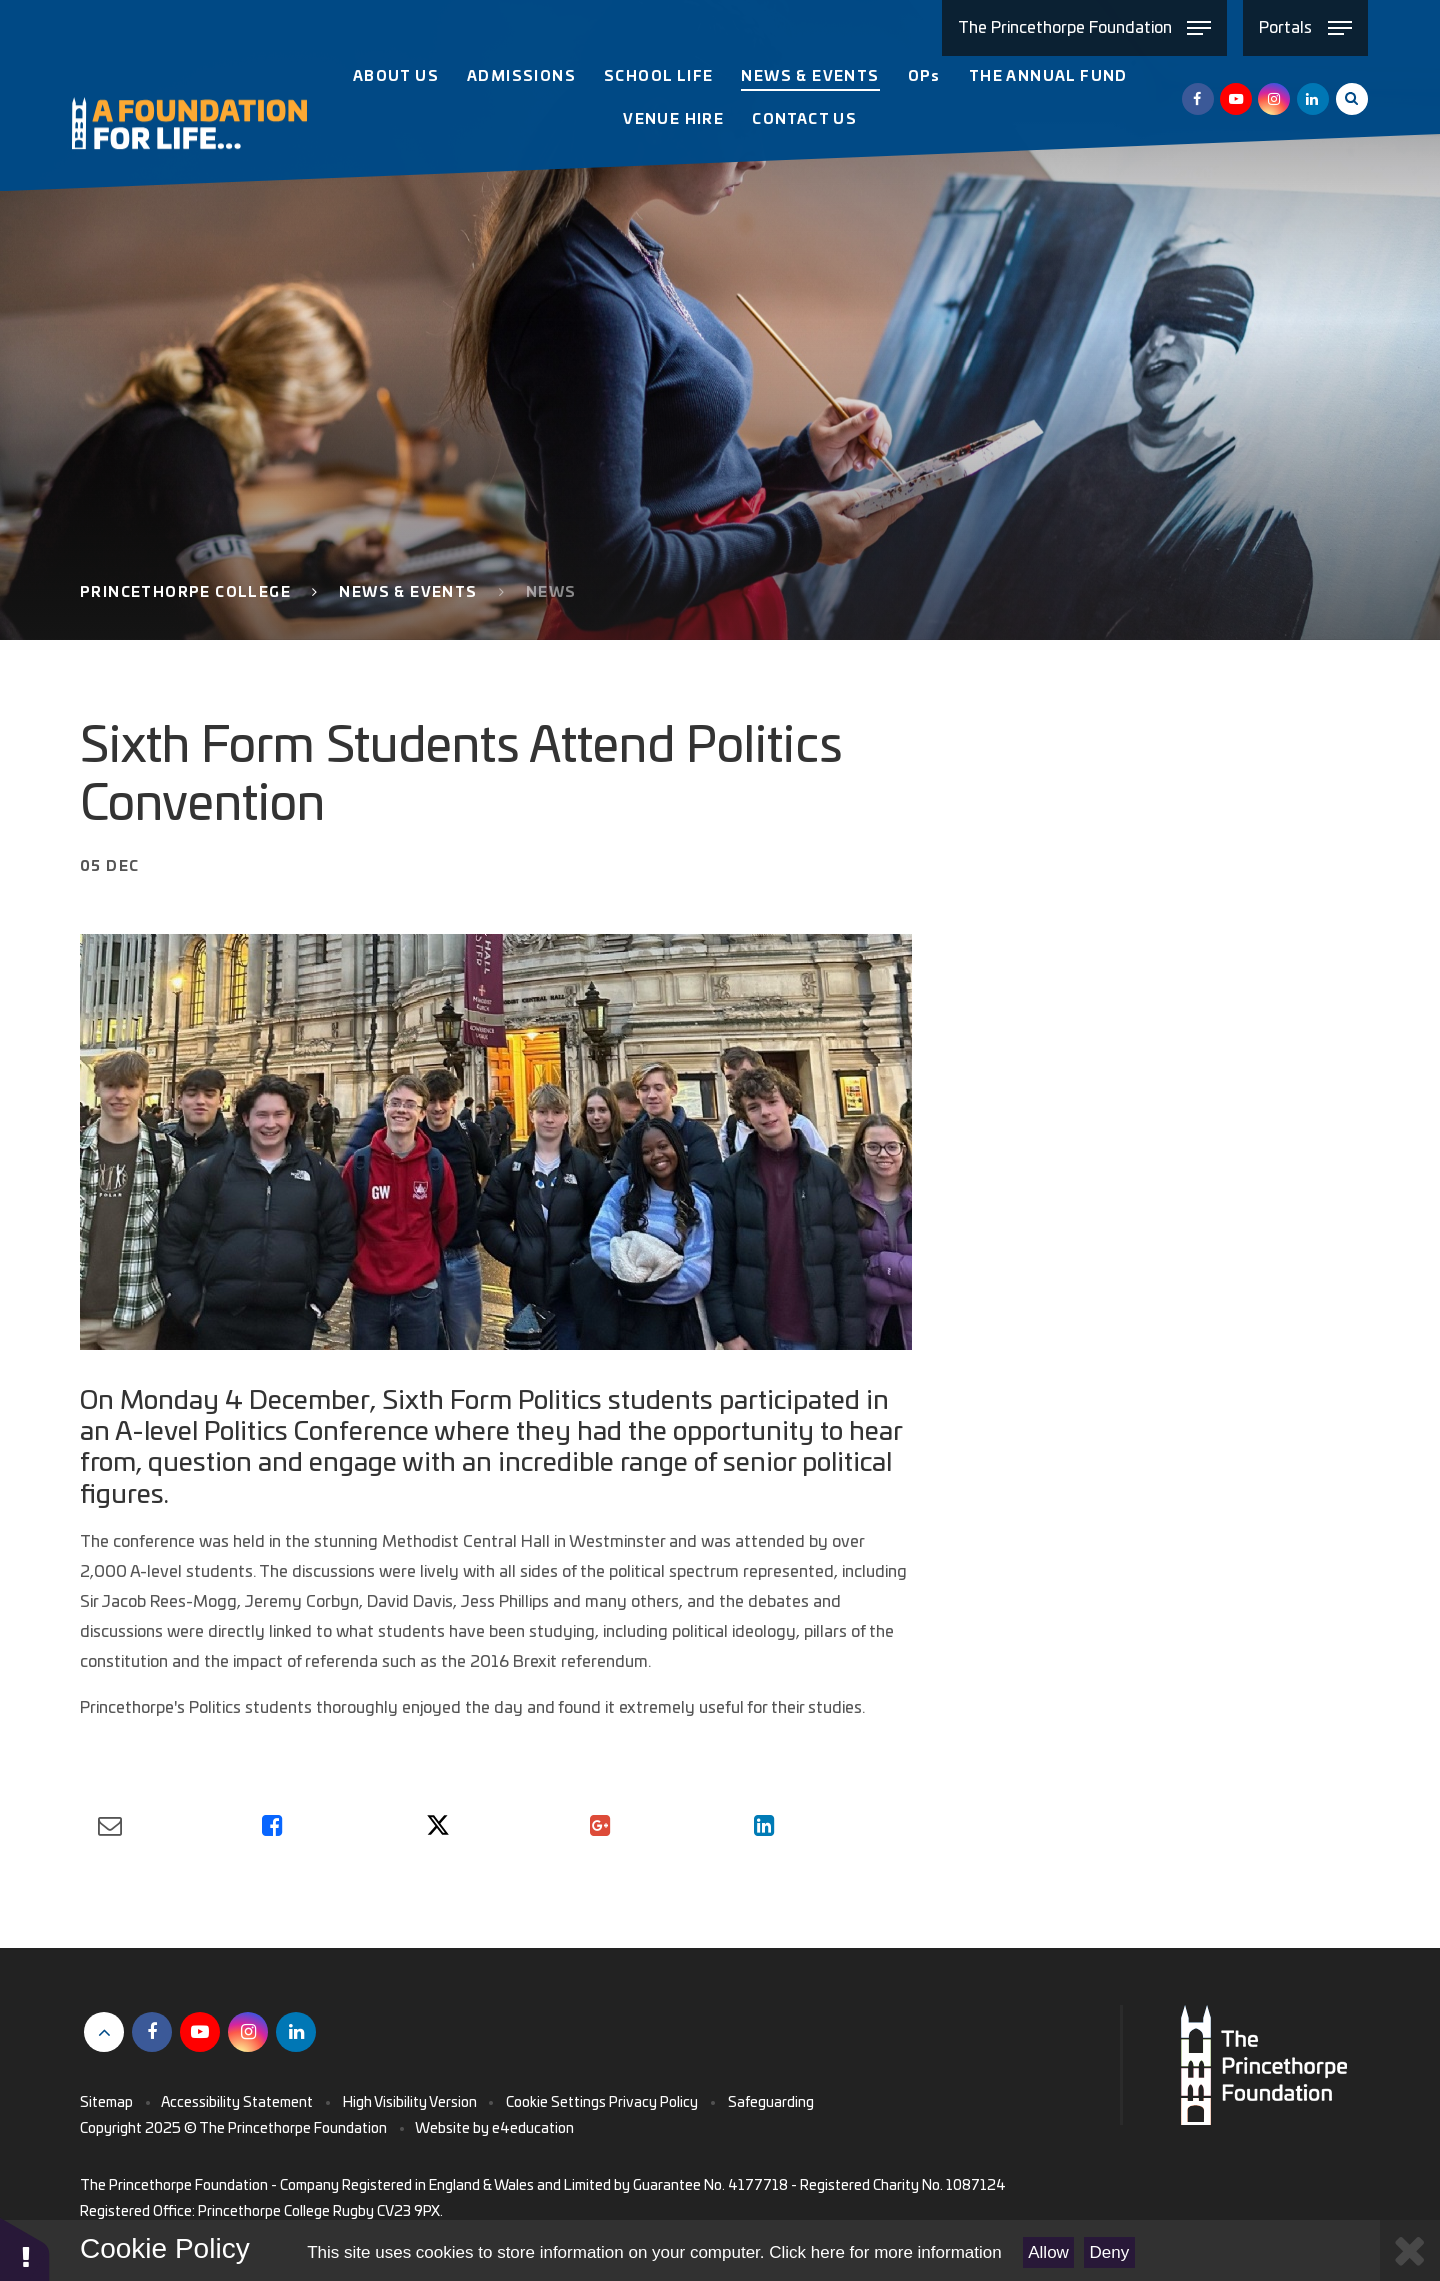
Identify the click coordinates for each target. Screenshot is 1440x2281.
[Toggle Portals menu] (1305, 28)
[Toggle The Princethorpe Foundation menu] (1085, 28)
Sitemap (106, 2103)
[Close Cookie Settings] (1410, 2250)
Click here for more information (885, 2252)
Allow (1048, 2252)
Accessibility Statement (237, 2103)
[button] (25, 2248)
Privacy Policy (653, 2103)
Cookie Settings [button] (556, 2103)
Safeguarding (771, 2103)
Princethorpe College (185, 593)
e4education (533, 2129)
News (551, 593)
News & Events (408, 593)
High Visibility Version (410, 2103)
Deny (1110, 2252)
